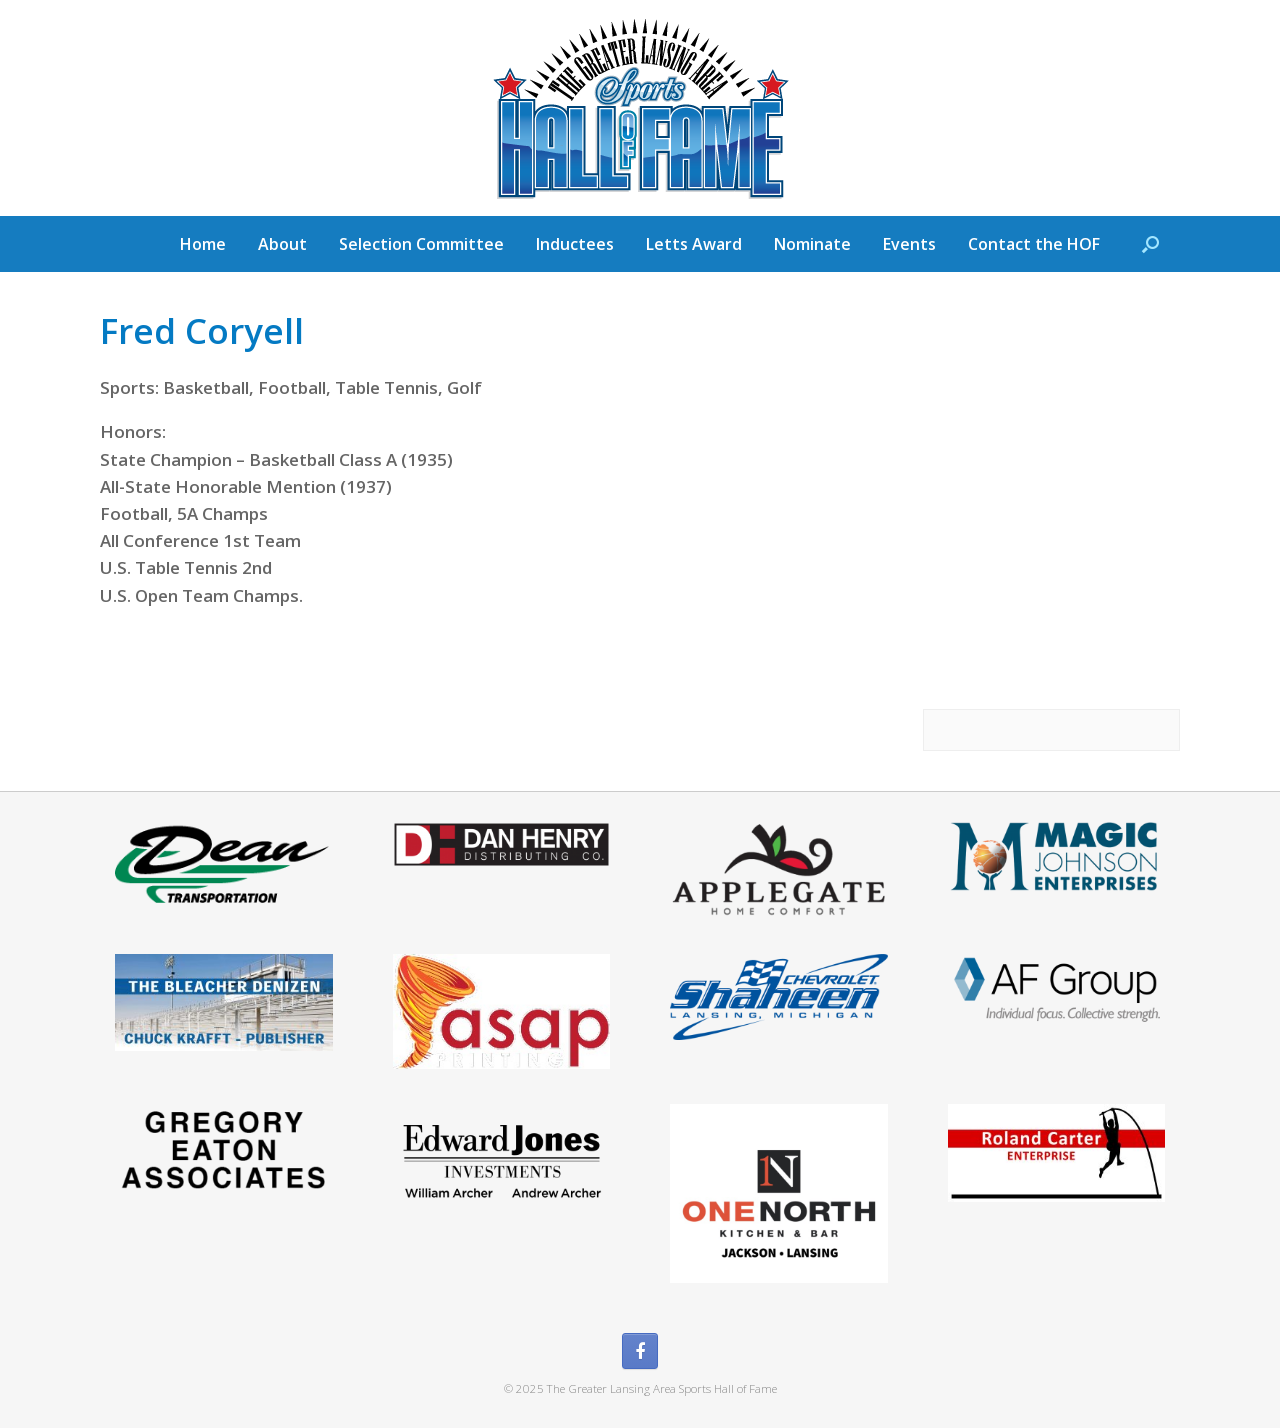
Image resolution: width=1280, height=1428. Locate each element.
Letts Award (694, 244)
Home (203, 244)
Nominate (812, 244)
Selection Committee (421, 244)
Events (909, 244)
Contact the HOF (1034, 244)
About (282, 244)
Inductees (575, 244)
